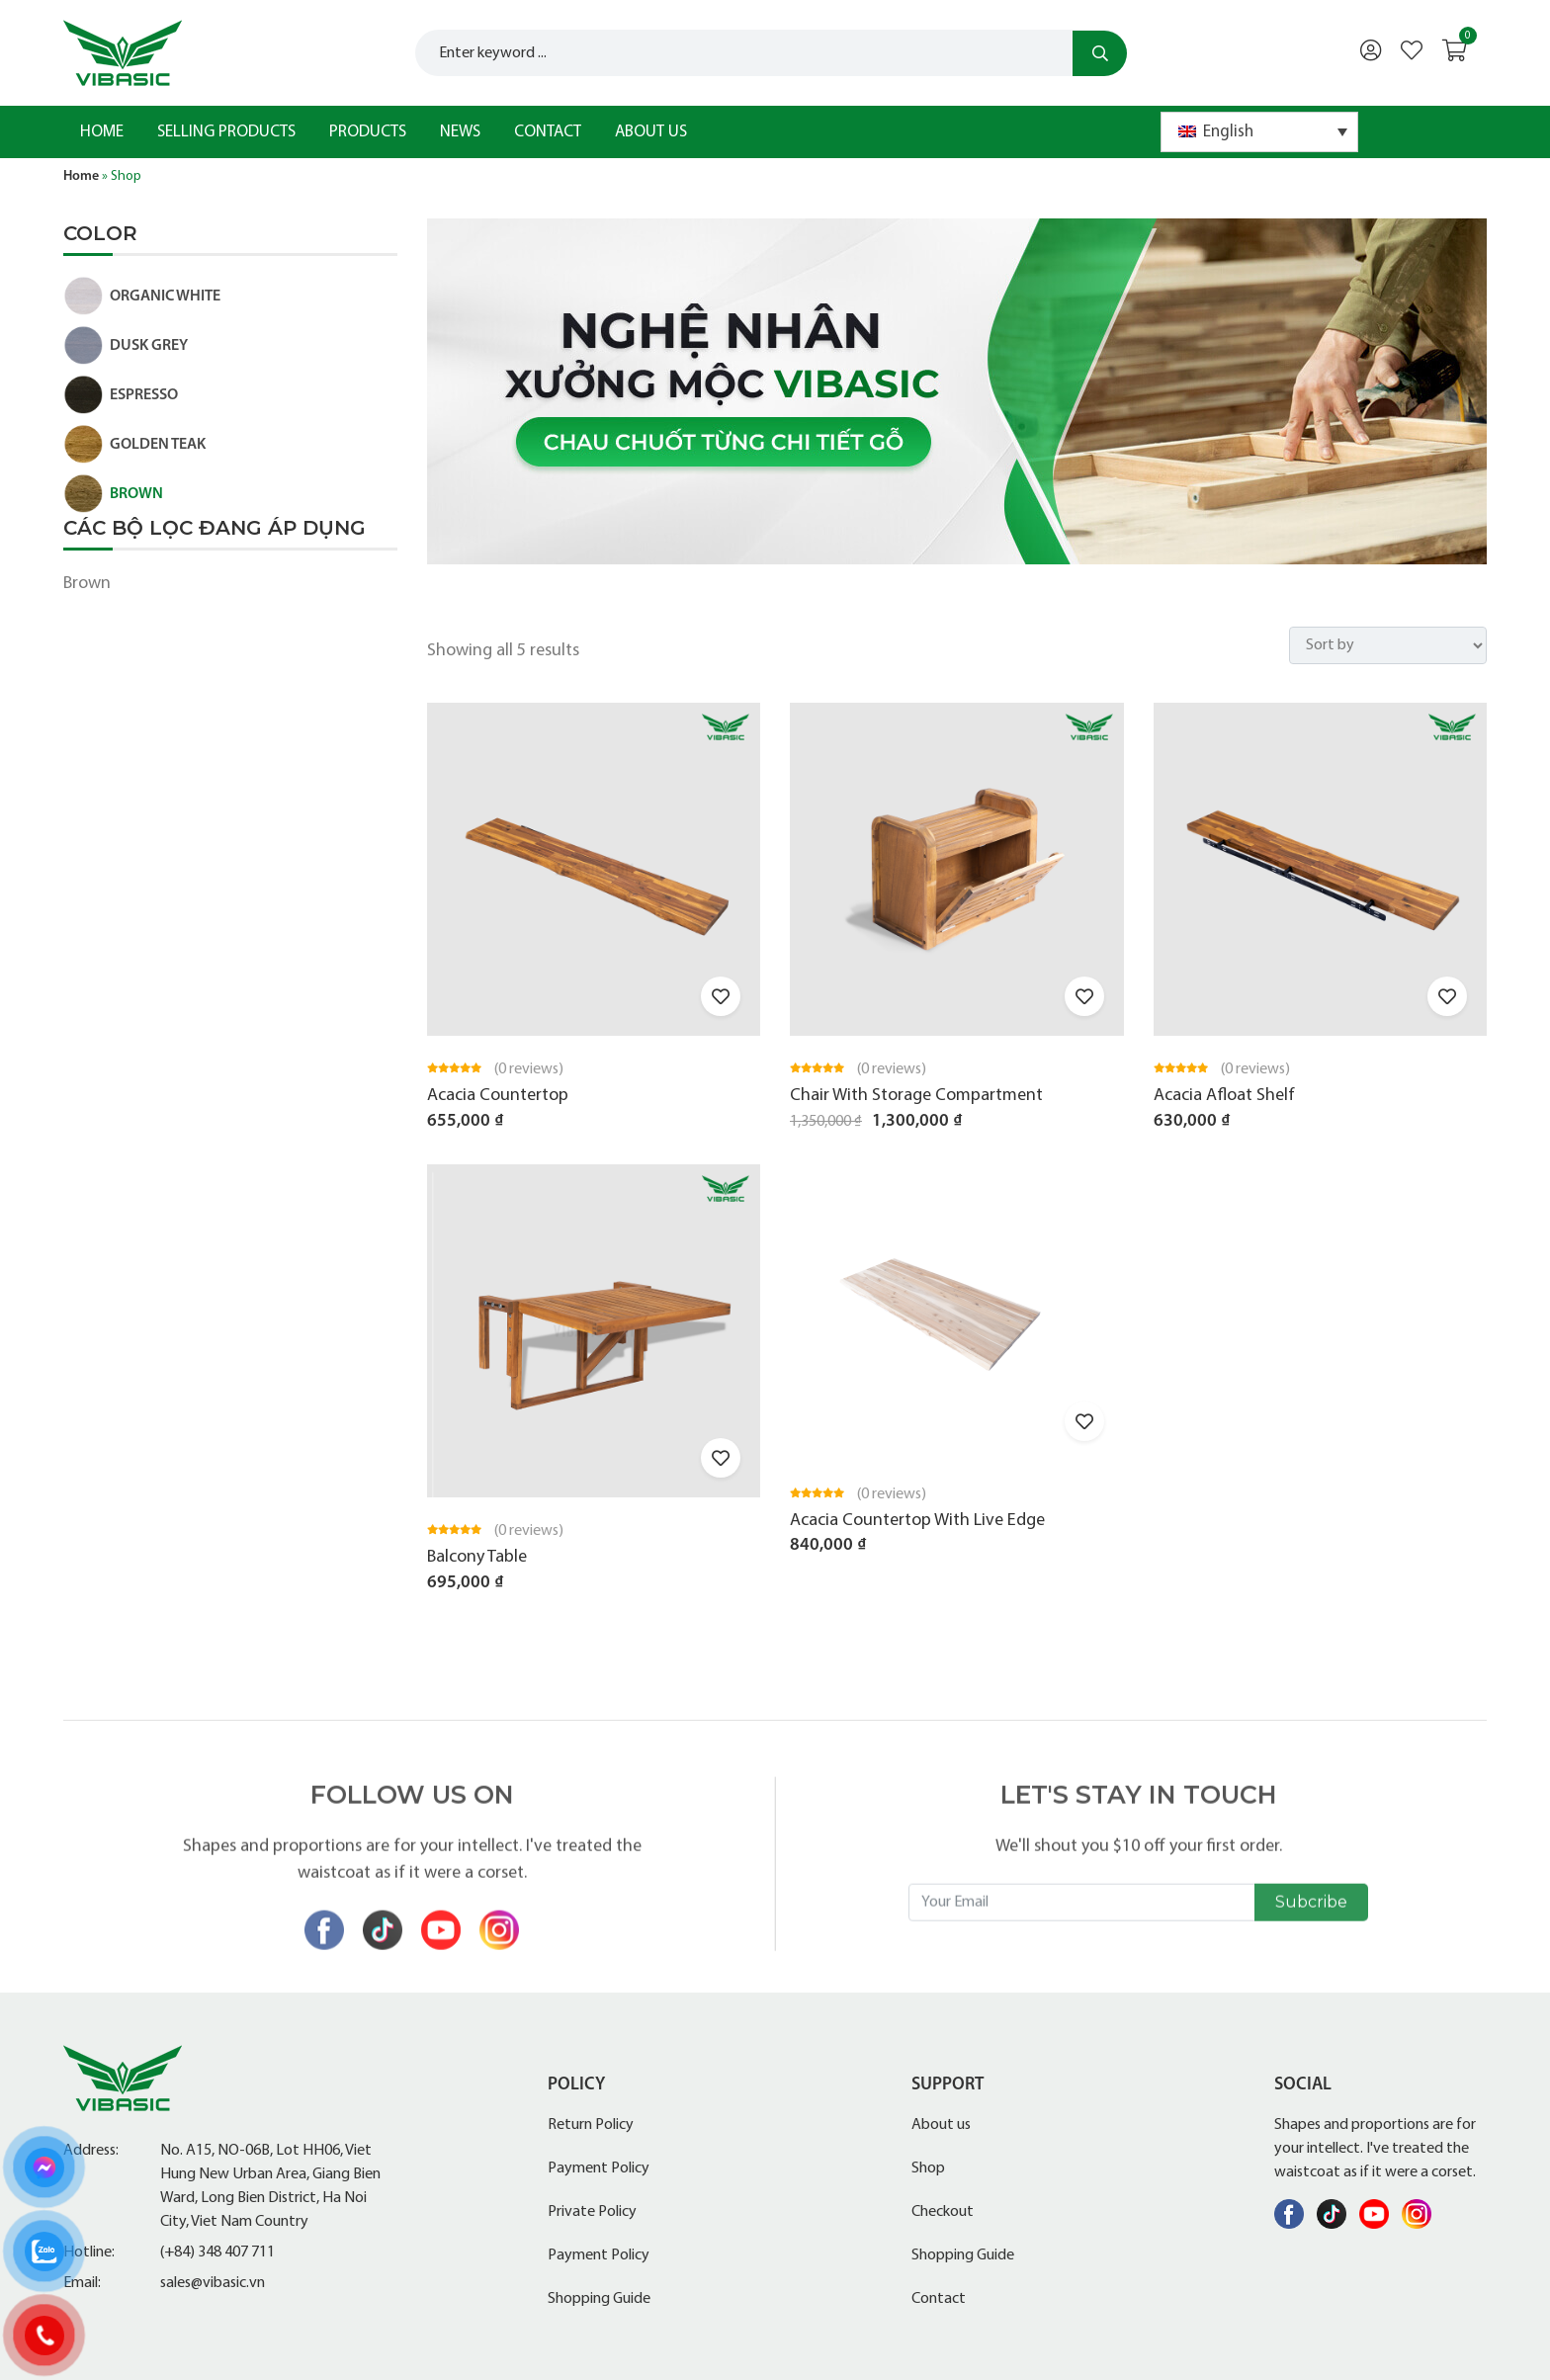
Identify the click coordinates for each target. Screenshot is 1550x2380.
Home (102, 132)
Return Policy (591, 2125)
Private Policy (592, 2212)
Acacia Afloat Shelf (1224, 1095)
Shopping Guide (599, 2299)
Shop (928, 2168)
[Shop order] (1388, 645)
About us (651, 132)
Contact (547, 132)
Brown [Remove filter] (87, 583)
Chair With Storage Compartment (916, 1095)
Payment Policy (598, 2168)
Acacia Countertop (497, 1095)
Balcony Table (477, 1557)
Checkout (942, 2212)
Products (367, 132)
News (460, 132)
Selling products (226, 132)
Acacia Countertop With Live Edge (917, 1520)
